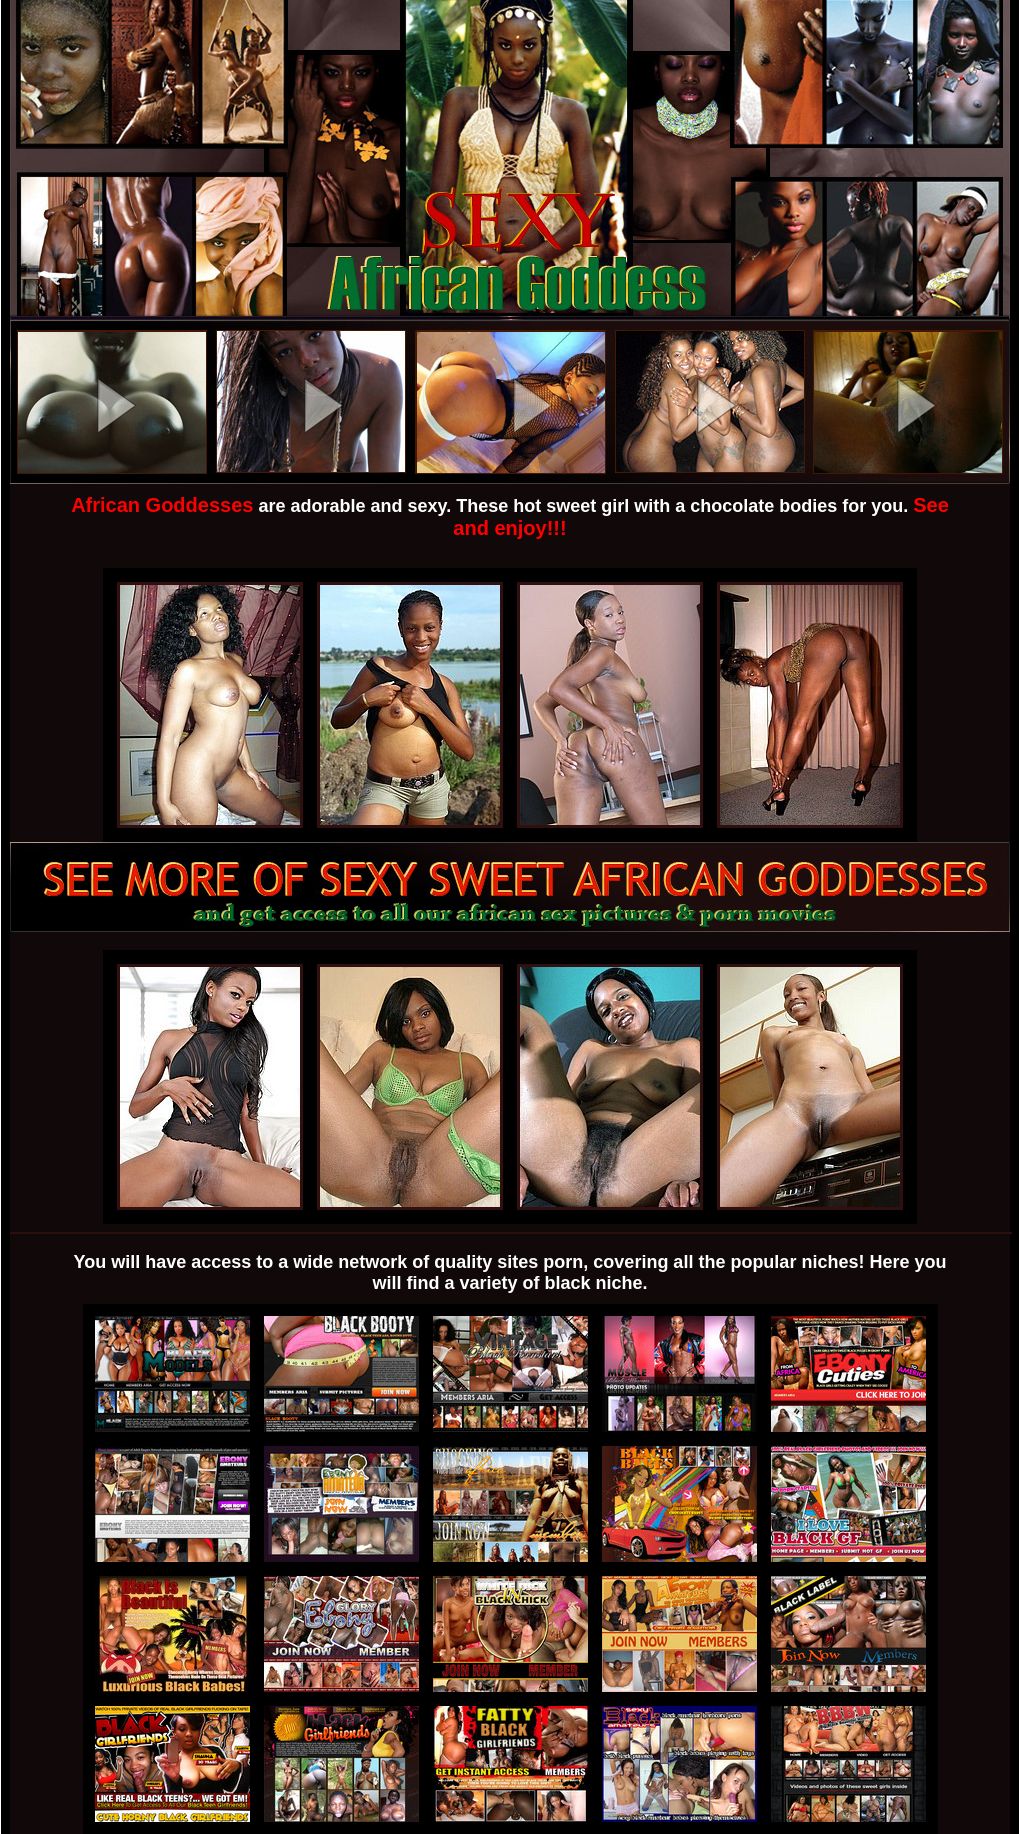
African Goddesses (162, 505)
